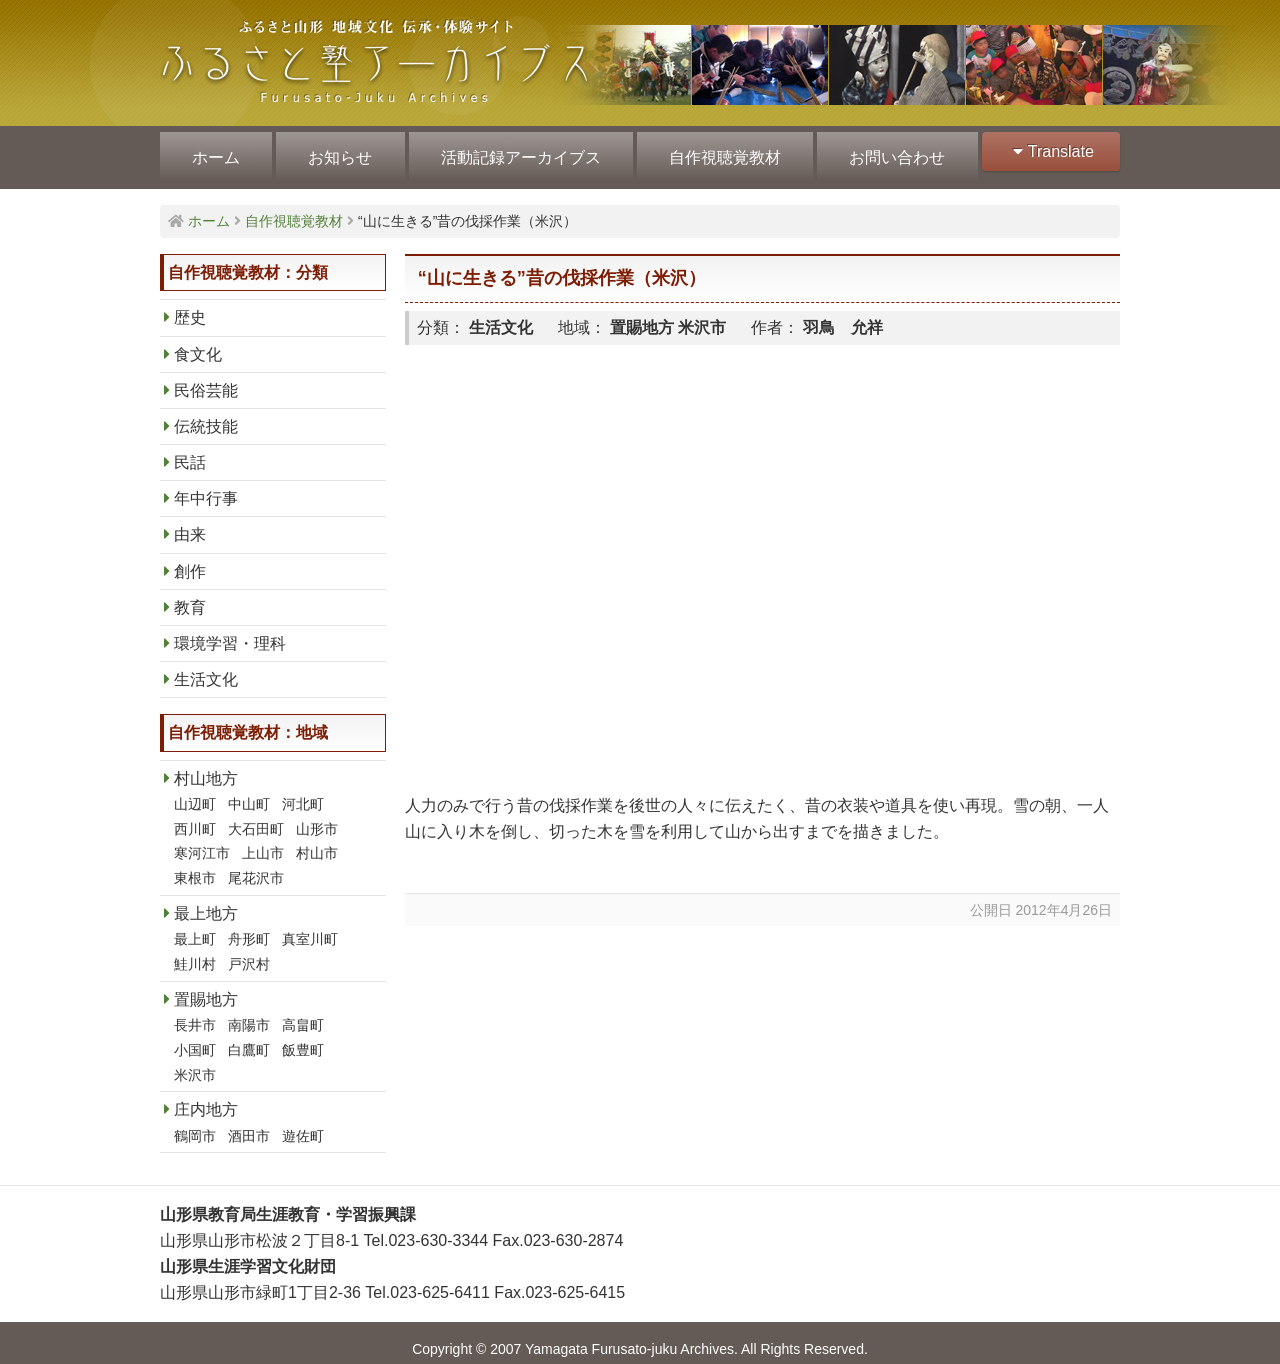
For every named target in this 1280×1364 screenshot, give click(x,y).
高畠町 (303, 1013)
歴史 (190, 305)
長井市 (195, 1013)
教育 (190, 595)
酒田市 (249, 1124)
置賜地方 (206, 987)
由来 (190, 522)
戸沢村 (249, 952)
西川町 (195, 817)
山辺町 (195, 792)
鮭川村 (195, 952)
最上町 (195, 927)
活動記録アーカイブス (516, 151)
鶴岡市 (195, 1124)
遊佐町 (303, 1124)
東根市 (195, 866)
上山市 (263, 841)
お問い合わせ (888, 151)
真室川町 (310, 927)
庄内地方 (206, 1097)
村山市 (317, 841)
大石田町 (256, 817)
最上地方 (206, 901)
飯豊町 (303, 1038)
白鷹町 (249, 1038)
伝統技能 (206, 414)
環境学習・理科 (230, 631)
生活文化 (206, 667)
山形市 (317, 817)
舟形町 (249, 927)
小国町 (195, 1038)
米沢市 (195, 1063)
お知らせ (337, 151)
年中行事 (206, 486)
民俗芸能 (206, 378)
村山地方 (206, 766)
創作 (190, 559)
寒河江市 (202, 841)
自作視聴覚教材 (718, 151)
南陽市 (249, 1013)
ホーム (215, 151)
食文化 (198, 342)
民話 (190, 450)
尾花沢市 (256, 866)
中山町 (249, 792)
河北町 (303, 792)
